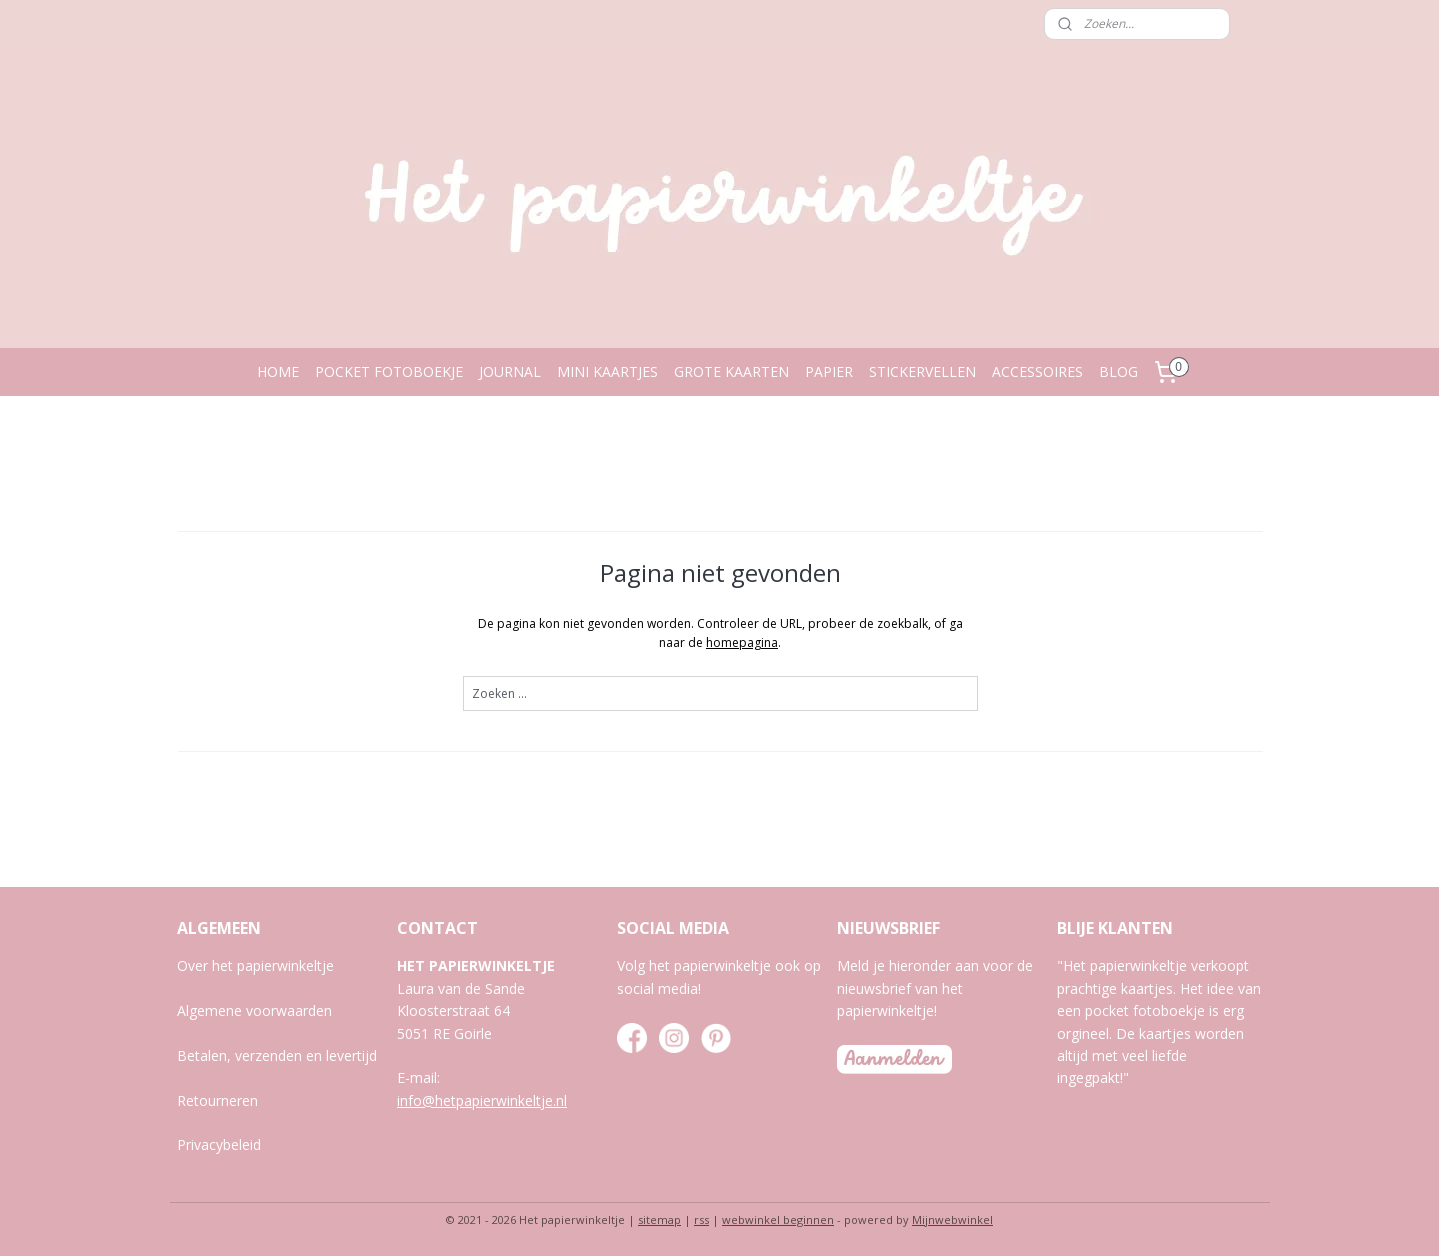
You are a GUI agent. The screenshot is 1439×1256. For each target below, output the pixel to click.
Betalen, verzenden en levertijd (277, 1055)
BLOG (1118, 371)
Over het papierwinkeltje (255, 965)
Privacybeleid (219, 1144)
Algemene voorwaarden (254, 1010)
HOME (278, 371)
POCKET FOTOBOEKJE (389, 371)
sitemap (659, 1219)
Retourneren (217, 1100)
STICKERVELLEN (922, 371)
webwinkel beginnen (778, 1219)
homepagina (742, 642)
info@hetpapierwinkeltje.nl (482, 1100)
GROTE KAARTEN (731, 371)
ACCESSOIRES (1037, 371)
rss (701, 1219)
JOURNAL (510, 371)
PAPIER (829, 371)
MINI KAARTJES (607, 371)
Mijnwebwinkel (952, 1219)
